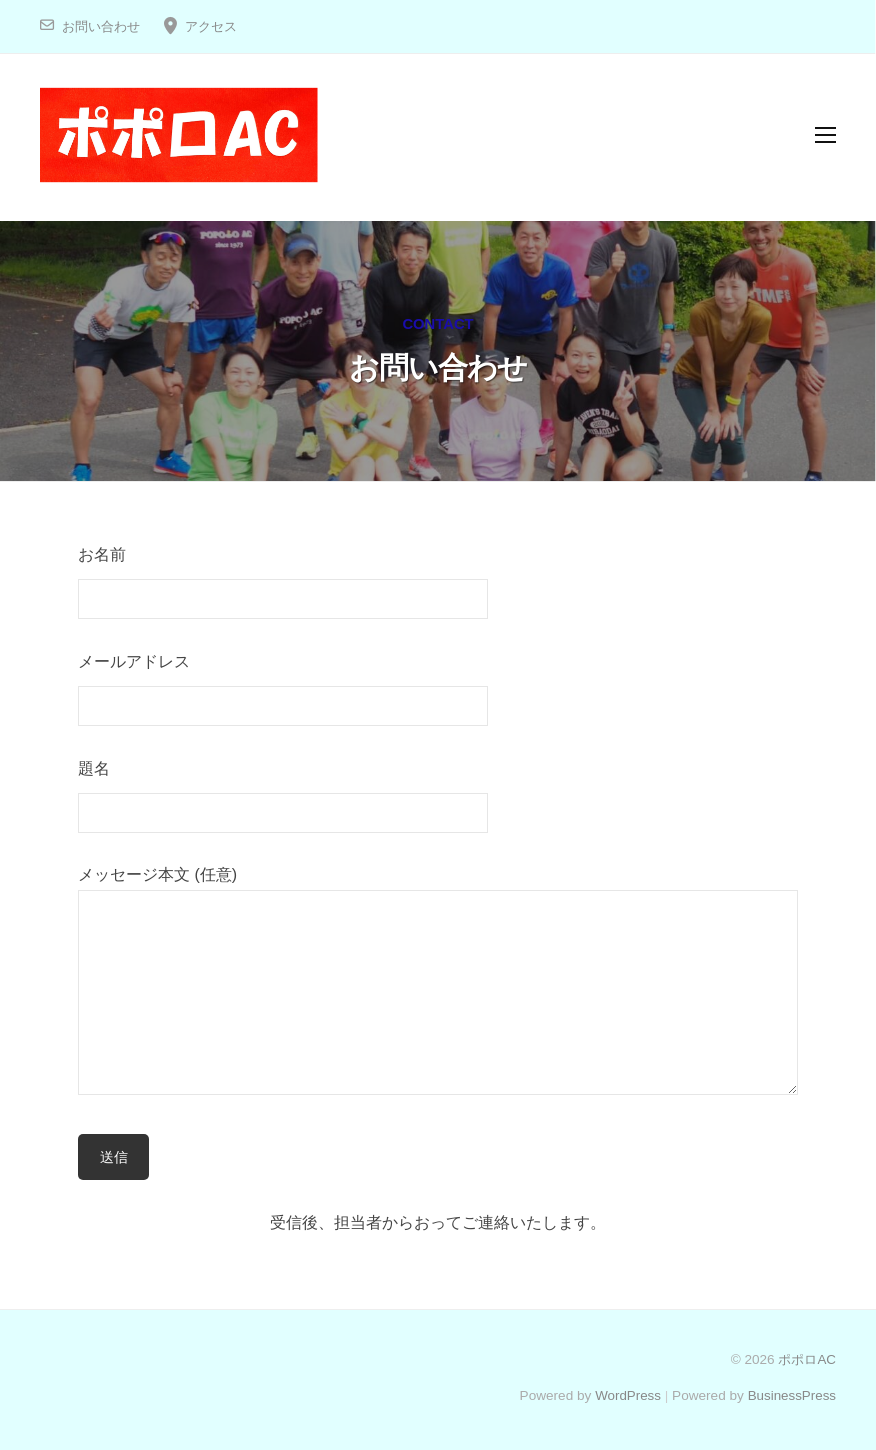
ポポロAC (805, 1359)
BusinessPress (791, 1395)
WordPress (625, 1395)
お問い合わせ (101, 26)
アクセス (211, 26)
